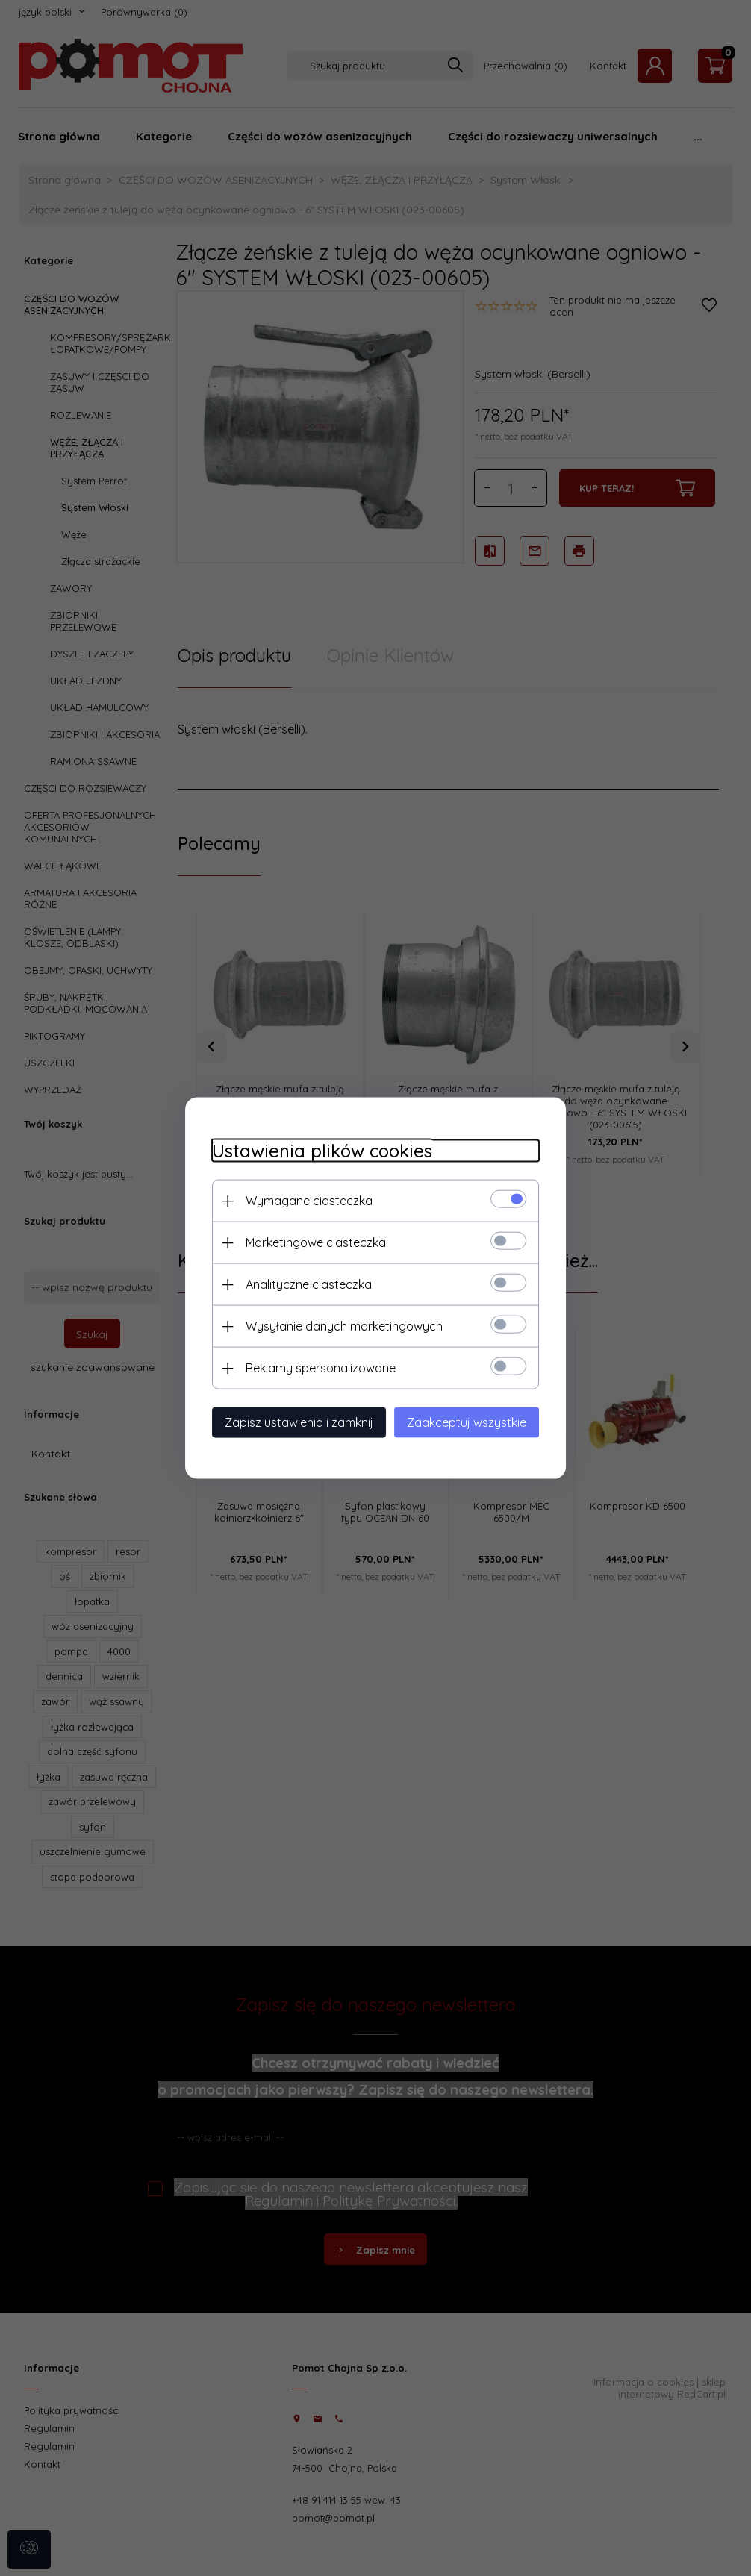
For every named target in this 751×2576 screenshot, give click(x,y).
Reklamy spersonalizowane (312, 1367)
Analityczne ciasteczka (300, 1283)
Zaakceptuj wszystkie (475, 1421)
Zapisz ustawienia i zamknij (290, 1421)
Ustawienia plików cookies (314, 1150)
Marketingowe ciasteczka (307, 1241)
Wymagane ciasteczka (300, 1199)
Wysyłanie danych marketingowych (335, 1325)
